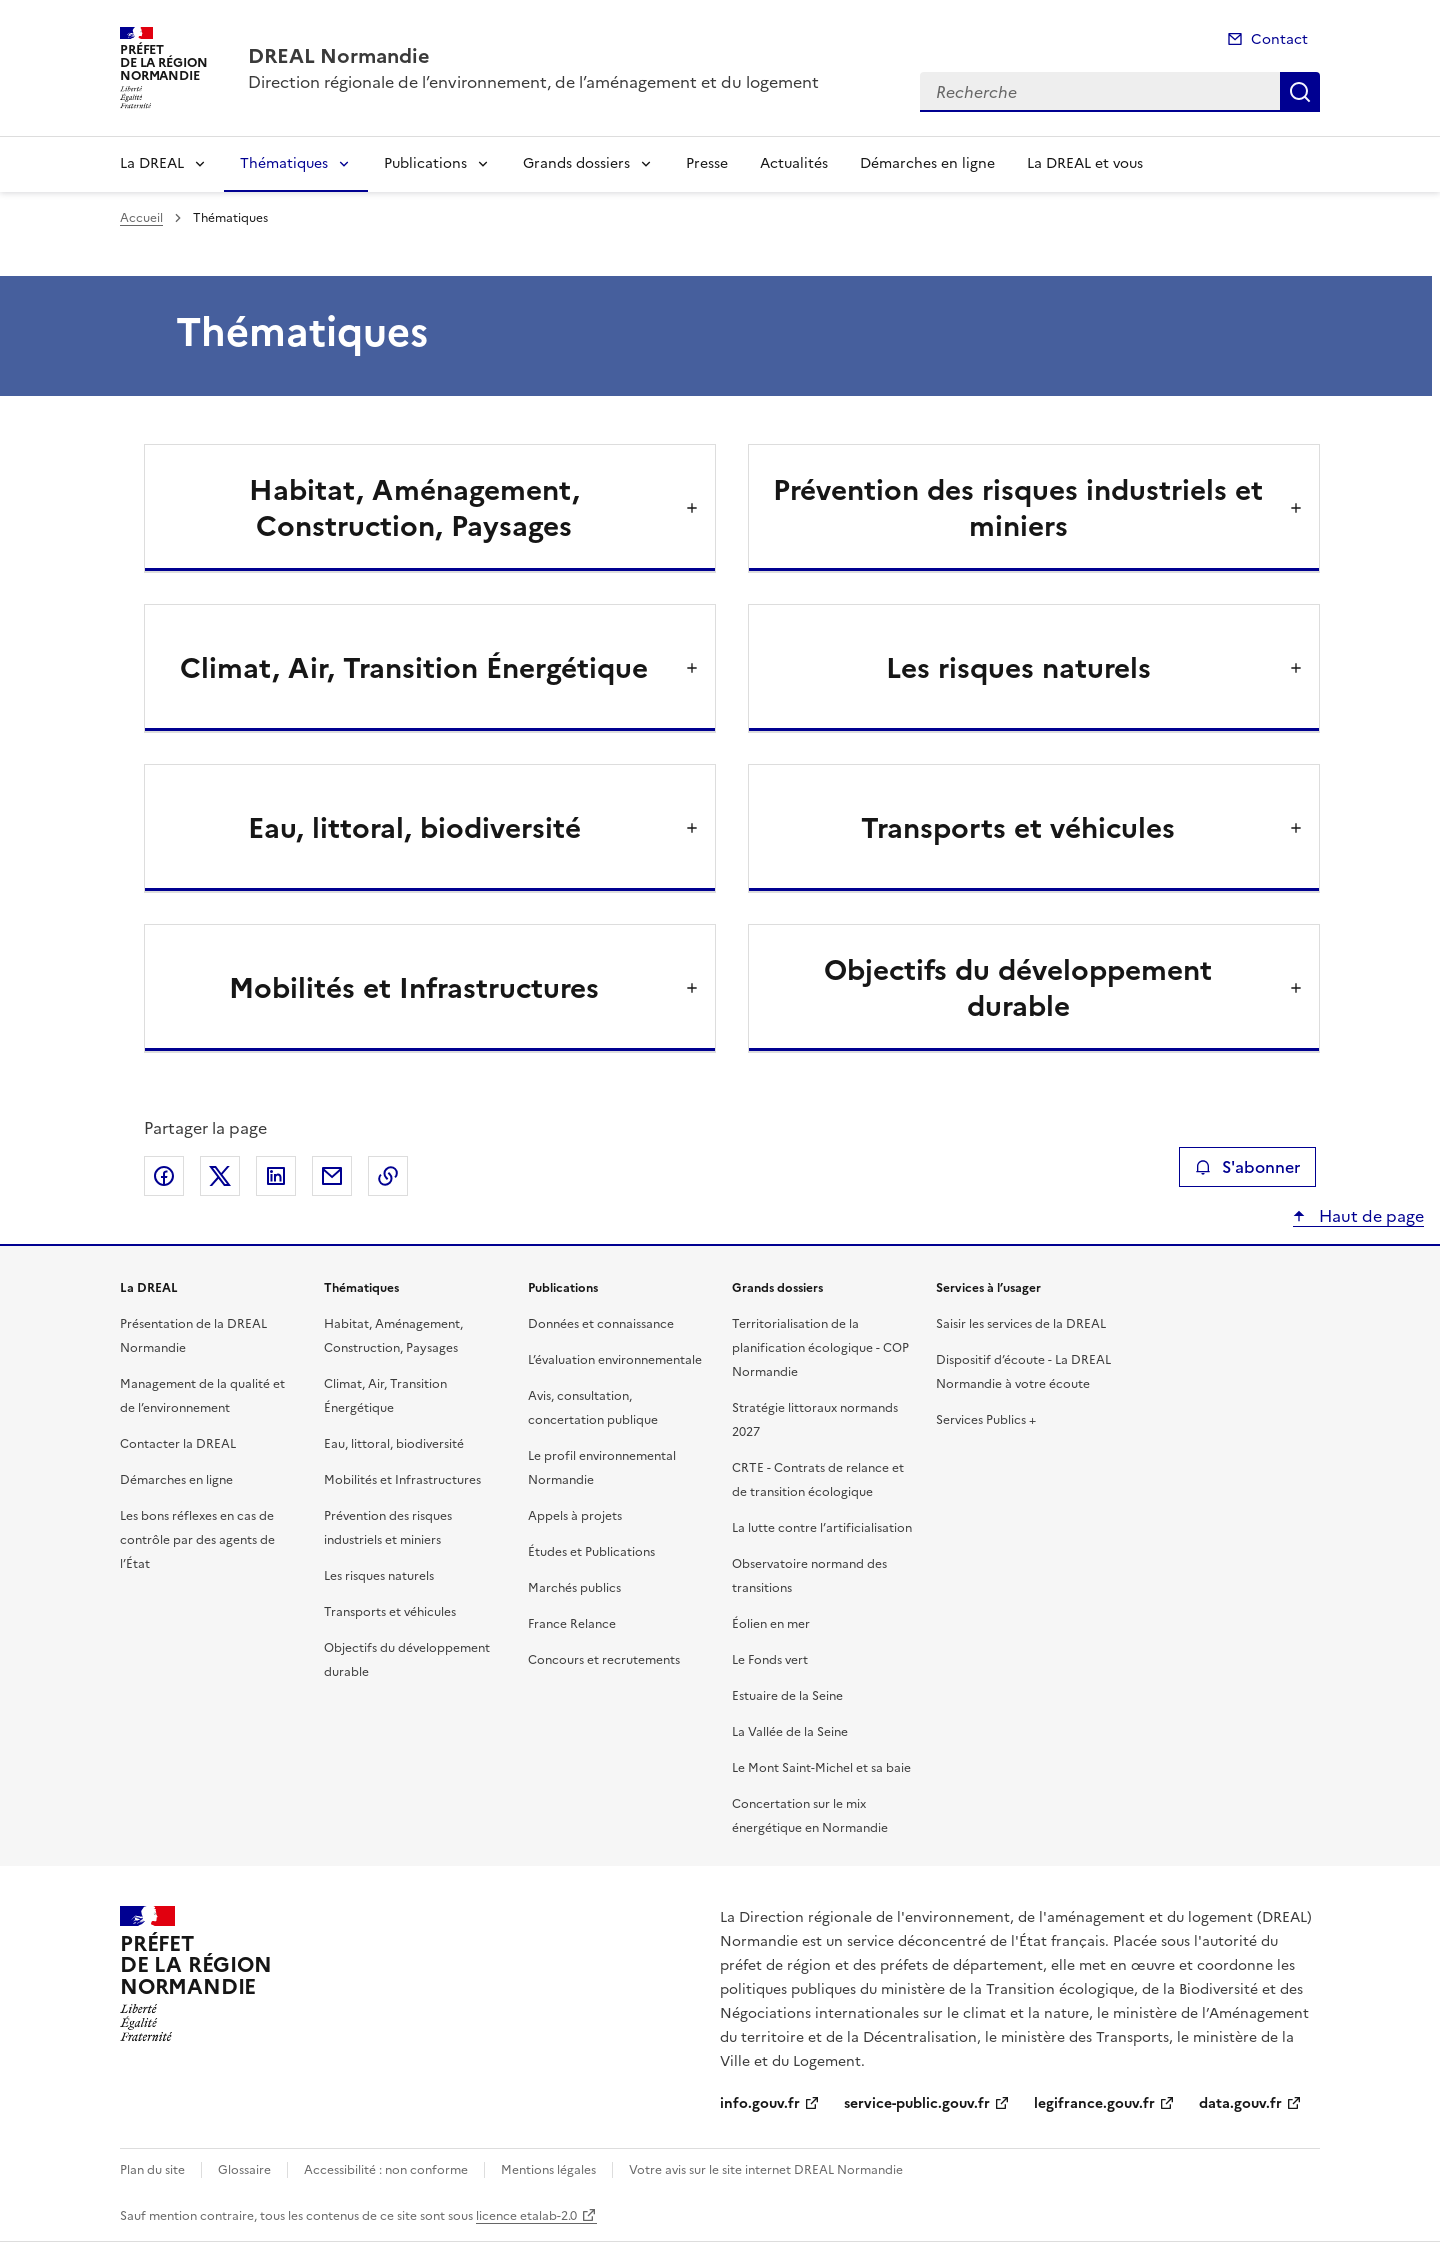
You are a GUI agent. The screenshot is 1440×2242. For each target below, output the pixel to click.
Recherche (1300, 92)
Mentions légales (548, 2170)
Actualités (794, 163)
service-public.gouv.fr (917, 2103)
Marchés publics (574, 1588)
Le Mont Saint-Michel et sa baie (821, 1768)
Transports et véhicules (390, 1612)
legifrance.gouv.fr (1094, 2103)
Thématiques (284, 163)
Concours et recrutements (604, 1660)
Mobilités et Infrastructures (402, 1480)
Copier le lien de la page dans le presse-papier (388, 1176)
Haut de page (1369, 1216)
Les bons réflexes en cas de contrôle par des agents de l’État (197, 1540)
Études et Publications (591, 1552)
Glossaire (244, 2170)
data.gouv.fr (1240, 2103)
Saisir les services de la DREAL (1021, 1324)
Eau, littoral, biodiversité (394, 1444)
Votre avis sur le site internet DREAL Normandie (766, 2170)
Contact (1279, 39)
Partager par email (332, 1176)
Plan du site (152, 2170)
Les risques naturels (379, 1576)
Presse (707, 163)
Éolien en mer (771, 1624)
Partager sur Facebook (164, 1176)
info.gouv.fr (760, 2103)
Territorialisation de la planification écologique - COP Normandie (820, 1348)
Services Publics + (986, 1420)
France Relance (572, 1624)
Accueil (141, 218)
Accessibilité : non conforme (386, 2170)
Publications (425, 163)
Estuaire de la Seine (787, 1696)
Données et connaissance (601, 1324)
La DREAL (152, 163)
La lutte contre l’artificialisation (822, 1528)
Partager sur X (220, 1176)
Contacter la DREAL (178, 1444)
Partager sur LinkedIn (276, 1176)
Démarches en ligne (927, 163)
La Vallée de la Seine (790, 1732)
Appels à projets (575, 1516)
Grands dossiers (576, 163)
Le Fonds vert (770, 1660)
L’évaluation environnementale (615, 1360)
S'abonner (1247, 1167)
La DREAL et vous (1085, 163)
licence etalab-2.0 (526, 2216)
